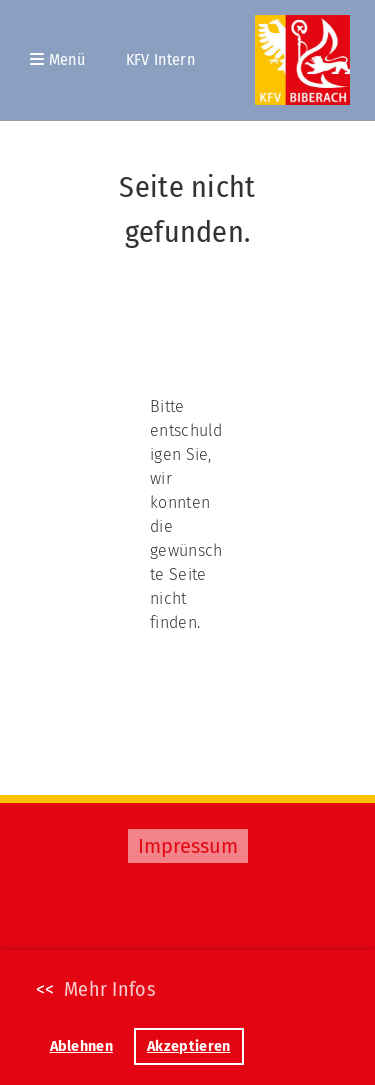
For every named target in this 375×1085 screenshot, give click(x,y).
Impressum (188, 846)
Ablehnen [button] (81, 1046)
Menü (57, 59)
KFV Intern (160, 59)
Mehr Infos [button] (110, 989)
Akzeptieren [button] (188, 1046)
